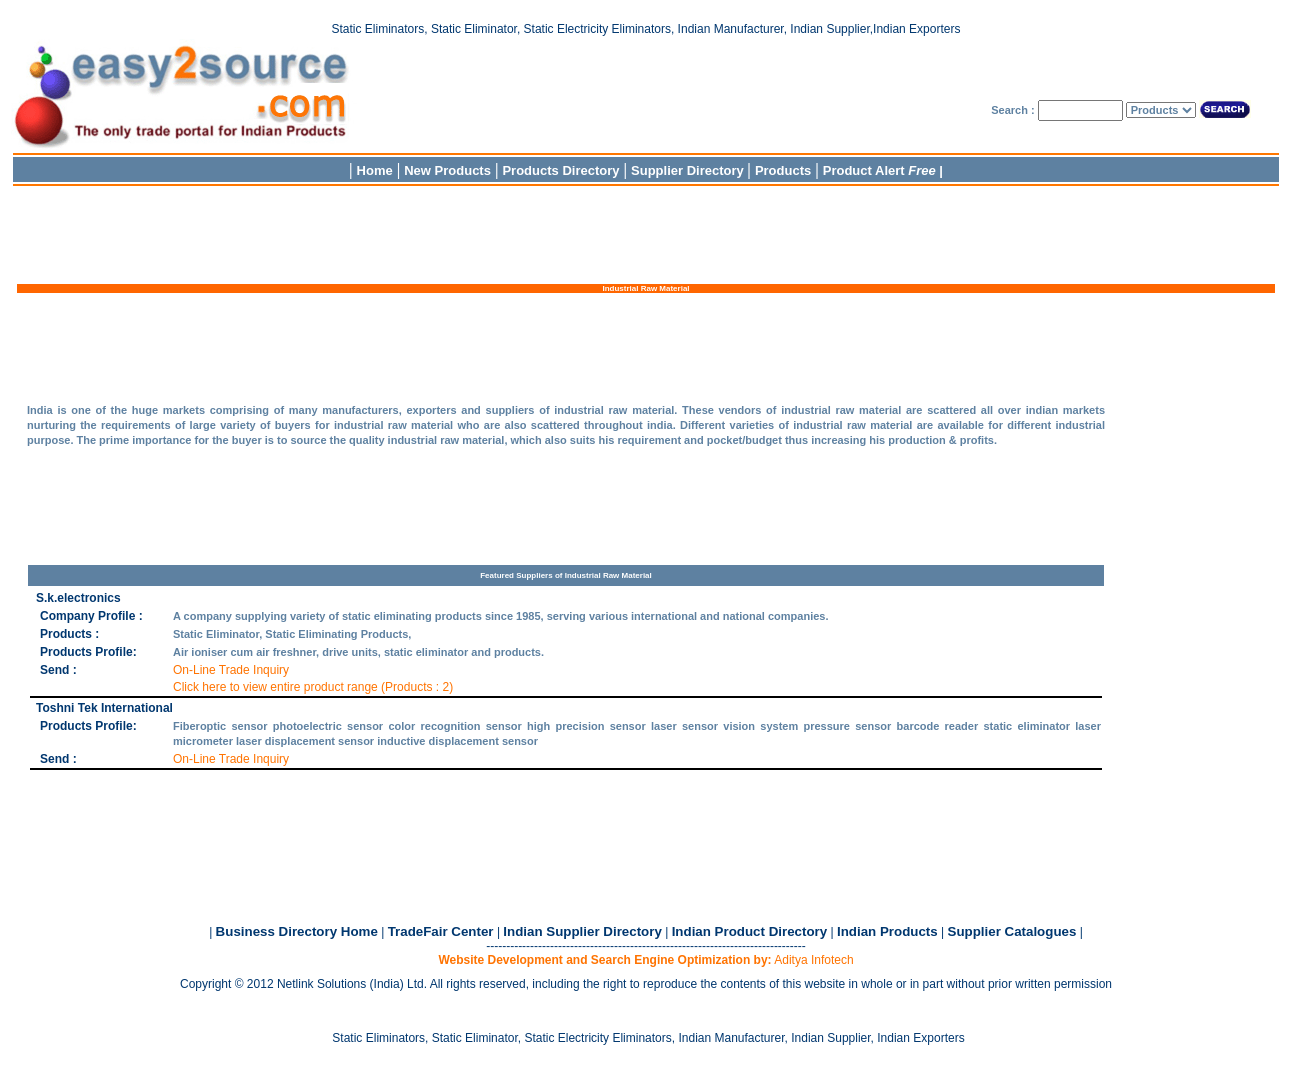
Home (375, 170)
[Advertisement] (646, 233)
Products (783, 170)
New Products (447, 170)
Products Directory (560, 170)
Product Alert (879, 170)
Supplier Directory (689, 170)
